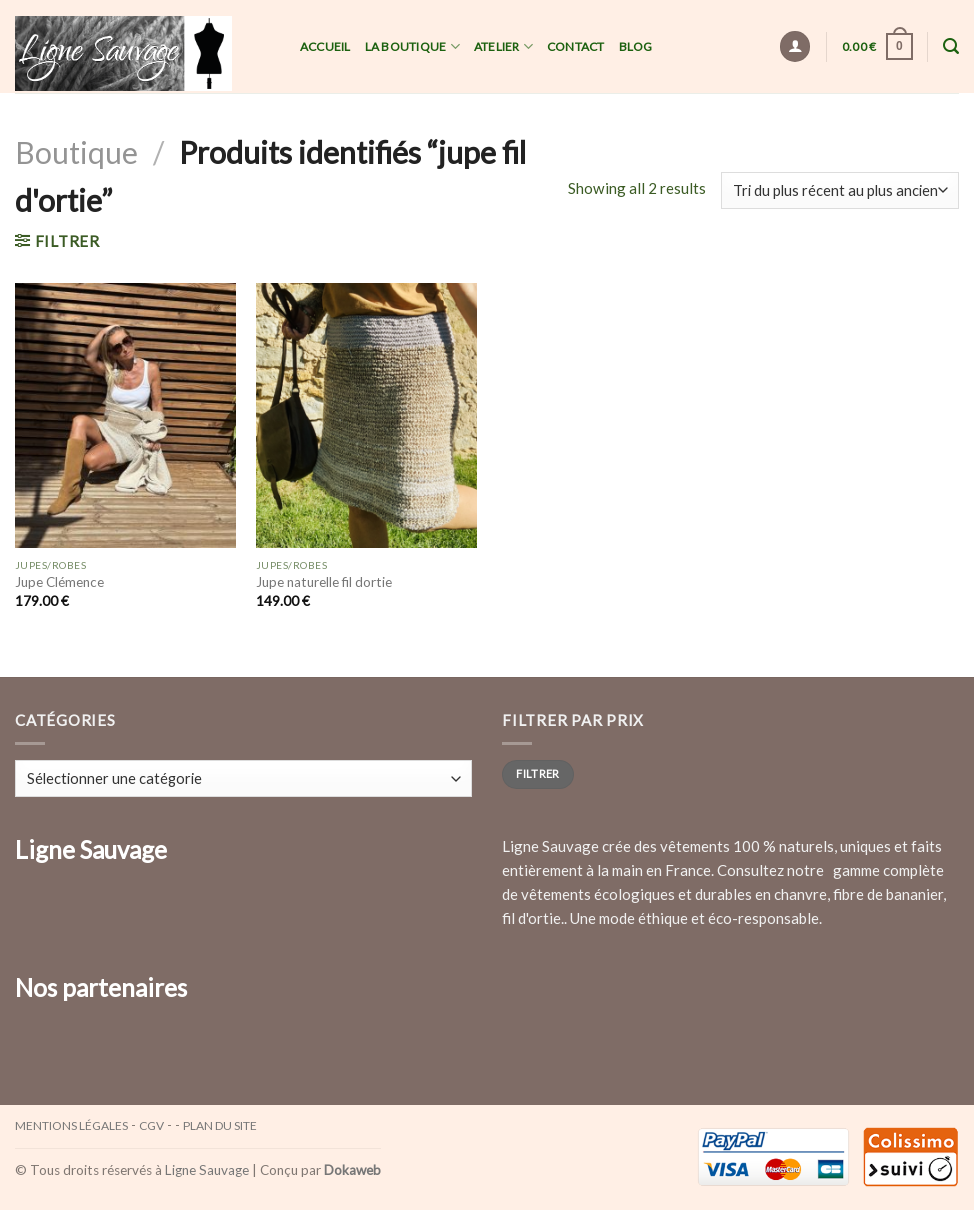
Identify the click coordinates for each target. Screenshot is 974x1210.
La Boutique (412, 46)
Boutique (76, 152)
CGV (151, 1125)
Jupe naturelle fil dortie (324, 582)
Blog (636, 46)
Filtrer (537, 773)
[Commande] (840, 190)
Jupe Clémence (59, 582)
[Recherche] (951, 46)
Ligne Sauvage (207, 1170)
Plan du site (220, 1125)
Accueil (325, 46)
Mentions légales (71, 1125)
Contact (576, 46)
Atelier (503, 46)
